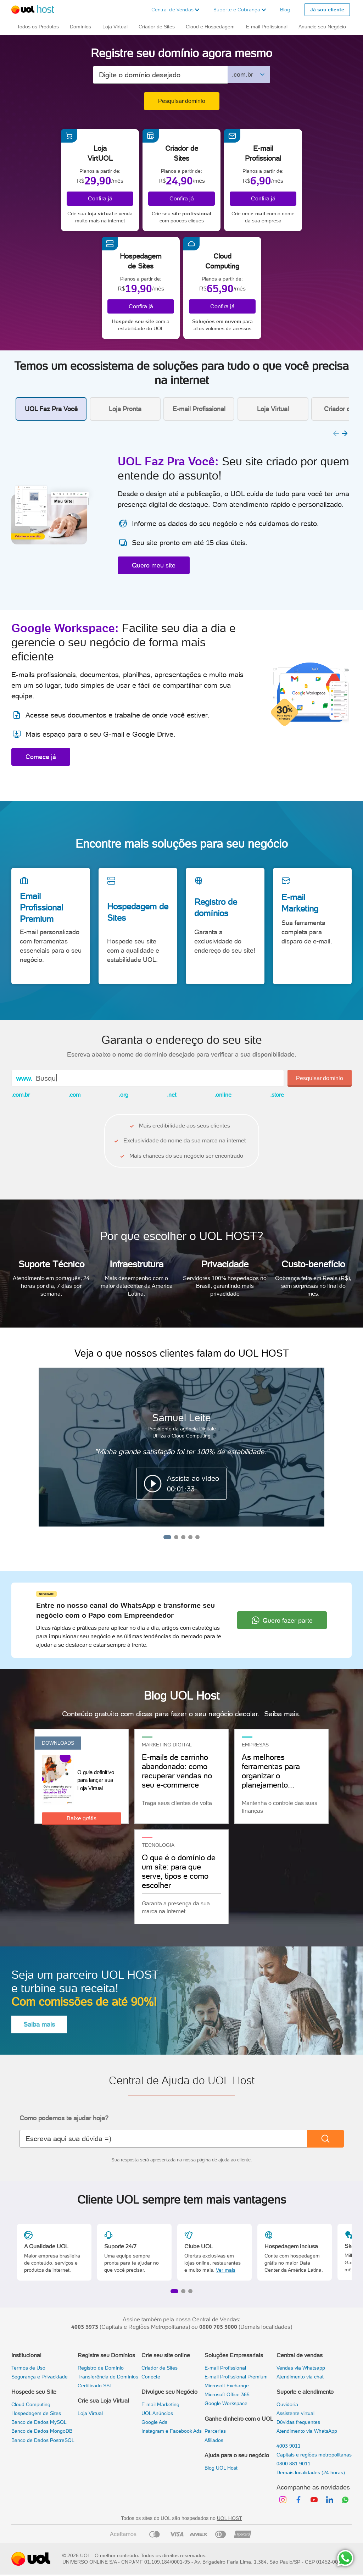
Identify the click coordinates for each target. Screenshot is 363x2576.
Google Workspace (226, 2403)
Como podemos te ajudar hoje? (63, 2118)
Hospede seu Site (33, 2391)
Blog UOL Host (221, 2468)
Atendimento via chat (300, 2377)
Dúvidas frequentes (298, 2422)
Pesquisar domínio (181, 101)
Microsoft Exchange (227, 2385)
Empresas (255, 1744)
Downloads (58, 1743)
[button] (175, 10)
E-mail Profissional (225, 2368)
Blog (285, 9)
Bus (42, 1078)
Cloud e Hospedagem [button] (210, 26)
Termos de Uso (28, 2368)
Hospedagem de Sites (137, 912)
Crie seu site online (165, 2355)
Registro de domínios (215, 907)
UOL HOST (229, 2518)
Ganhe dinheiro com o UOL (239, 2418)
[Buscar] (325, 2139)
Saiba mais (39, 2024)
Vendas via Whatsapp (301, 2368)
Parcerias (215, 2431)
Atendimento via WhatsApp (307, 2431)
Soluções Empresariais (234, 2355)
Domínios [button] (80, 26)
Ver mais (225, 2270)
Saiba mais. (282, 1714)
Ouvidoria (287, 2404)
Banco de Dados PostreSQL (42, 2440)
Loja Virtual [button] (115, 26)
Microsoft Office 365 (227, 2394)
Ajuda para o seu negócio (237, 2455)
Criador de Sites (159, 2368)
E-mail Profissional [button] (266, 26)
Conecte (150, 2377)
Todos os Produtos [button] (38, 26)
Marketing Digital (167, 1744)
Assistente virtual (295, 2413)
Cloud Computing (30, 2404)
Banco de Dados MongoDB (41, 2431)
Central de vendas (300, 2355)
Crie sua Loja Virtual (103, 2400)
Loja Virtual (90, 2413)
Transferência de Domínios (108, 2377)
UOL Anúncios (157, 2413)
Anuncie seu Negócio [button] (322, 26)
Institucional (26, 2355)
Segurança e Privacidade (39, 2377)
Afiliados (214, 2440)
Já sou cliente (327, 9)
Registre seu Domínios (106, 2355)
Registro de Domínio (101, 2368)
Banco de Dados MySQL (39, 2422)
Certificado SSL (95, 2385)
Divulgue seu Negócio (169, 2391)
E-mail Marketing (299, 903)
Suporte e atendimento (305, 2391)
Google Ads (154, 2422)
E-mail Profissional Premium (236, 2377)
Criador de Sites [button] (157, 26)
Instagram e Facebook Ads (171, 2431)
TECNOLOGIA (158, 1845)
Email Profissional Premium (41, 907)
